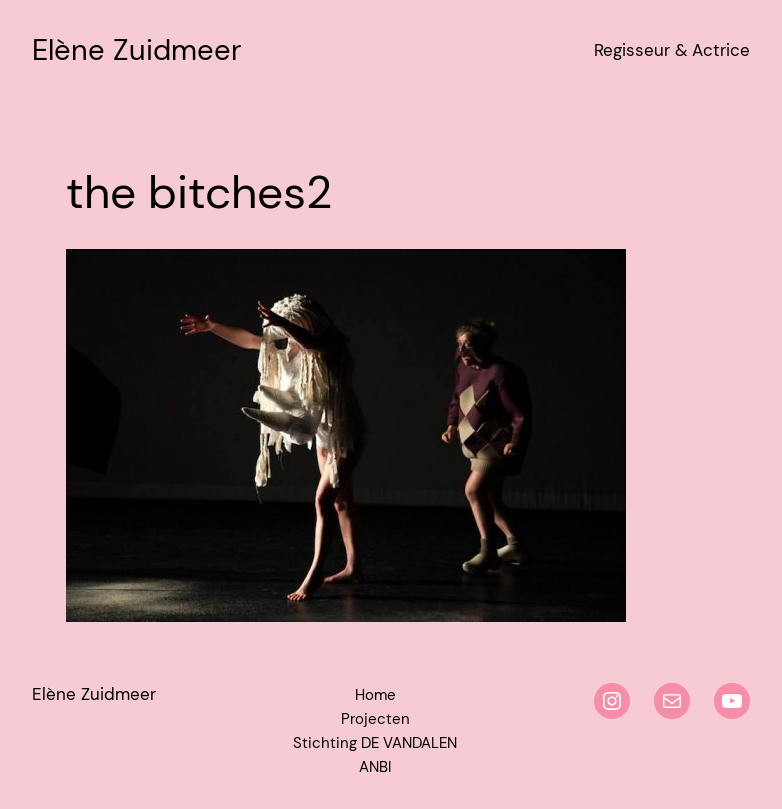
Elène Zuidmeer (137, 50)
